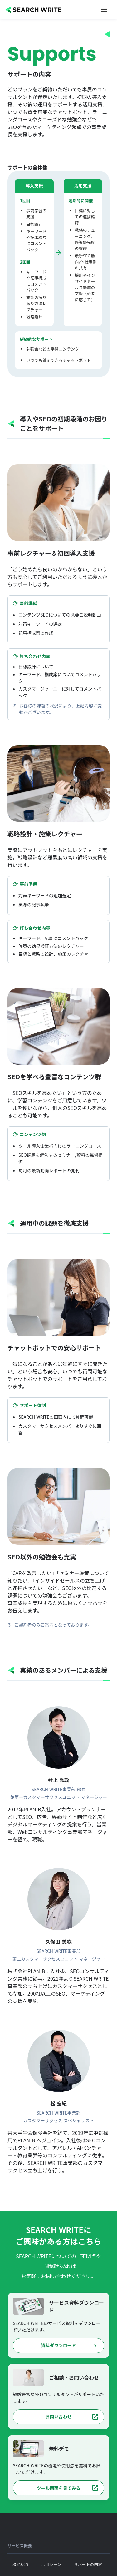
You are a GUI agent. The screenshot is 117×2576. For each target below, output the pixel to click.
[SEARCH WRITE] (35, 2531)
